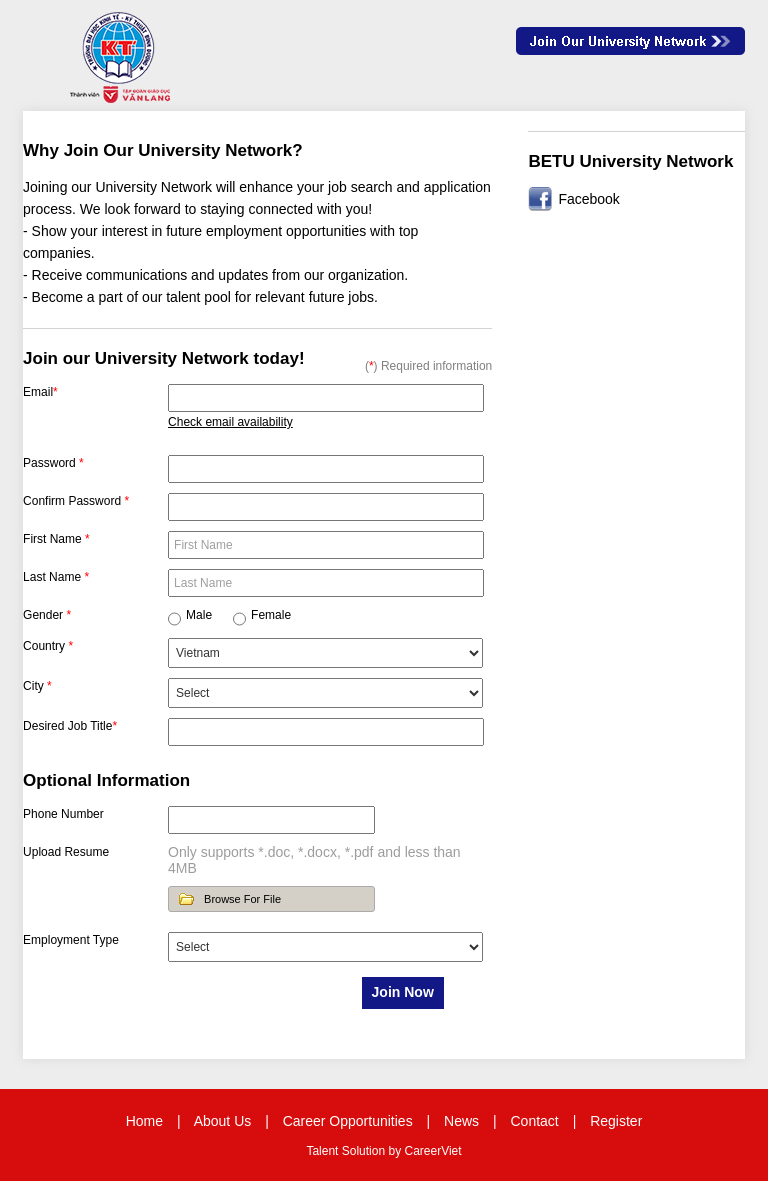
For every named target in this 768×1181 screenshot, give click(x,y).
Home (144, 1121)
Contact (535, 1121)
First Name (56, 539)
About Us (223, 1121)
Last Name (56, 577)
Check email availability (230, 422)
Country (48, 646)
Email (40, 392)
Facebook (588, 199)
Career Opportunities (348, 1121)
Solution (365, 1151)
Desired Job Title (70, 726)
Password (53, 463)
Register (616, 1121)
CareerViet (432, 1151)
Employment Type (71, 940)
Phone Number (63, 814)
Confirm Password (76, 501)
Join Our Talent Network (630, 41)
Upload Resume (66, 852)
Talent (323, 1151)
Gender (47, 615)
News (461, 1121)
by (396, 1151)
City (37, 686)
